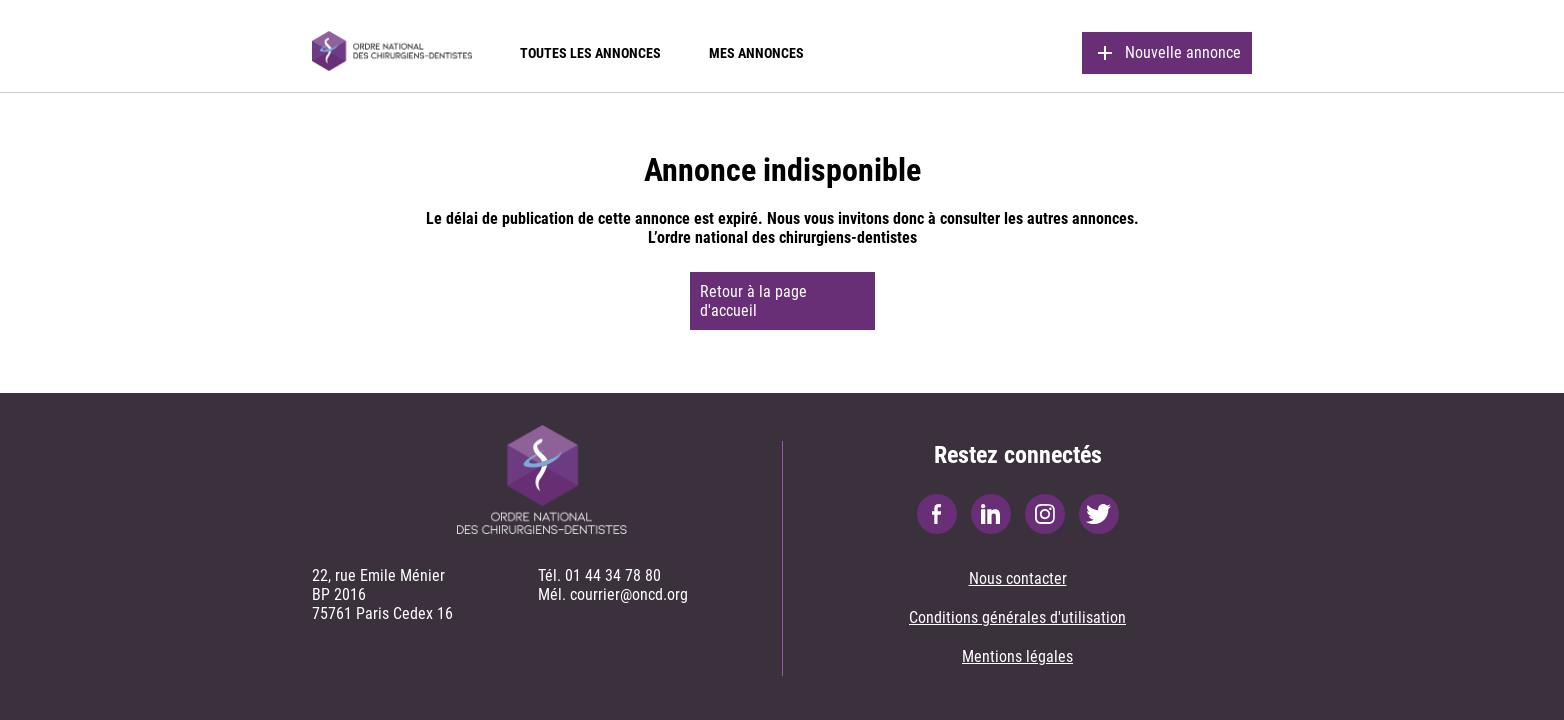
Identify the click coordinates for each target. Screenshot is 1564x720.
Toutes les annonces (590, 53)
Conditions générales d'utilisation (1017, 617)
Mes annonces (756, 53)
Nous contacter (1018, 578)
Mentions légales (1017, 656)
